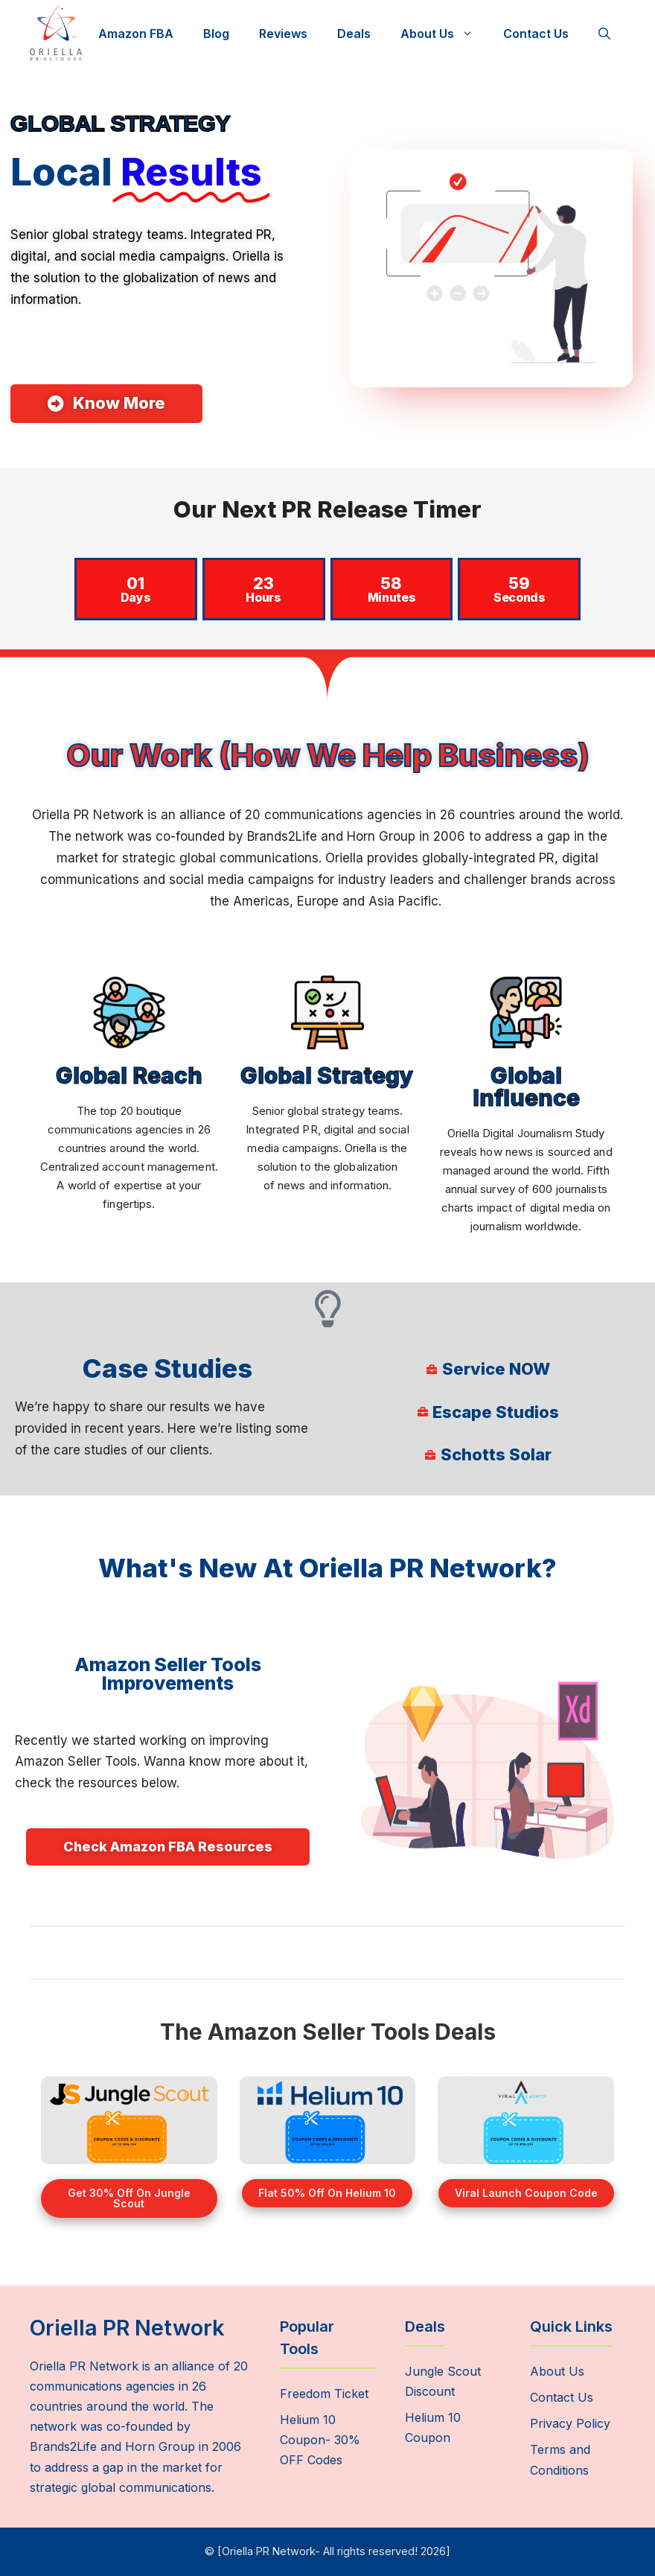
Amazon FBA (135, 33)
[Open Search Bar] (604, 33)
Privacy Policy (570, 2423)
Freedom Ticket (324, 2393)
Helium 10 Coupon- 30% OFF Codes (320, 2439)
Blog (216, 33)
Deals (354, 33)
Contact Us (536, 33)
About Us (444, 33)
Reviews (283, 33)
